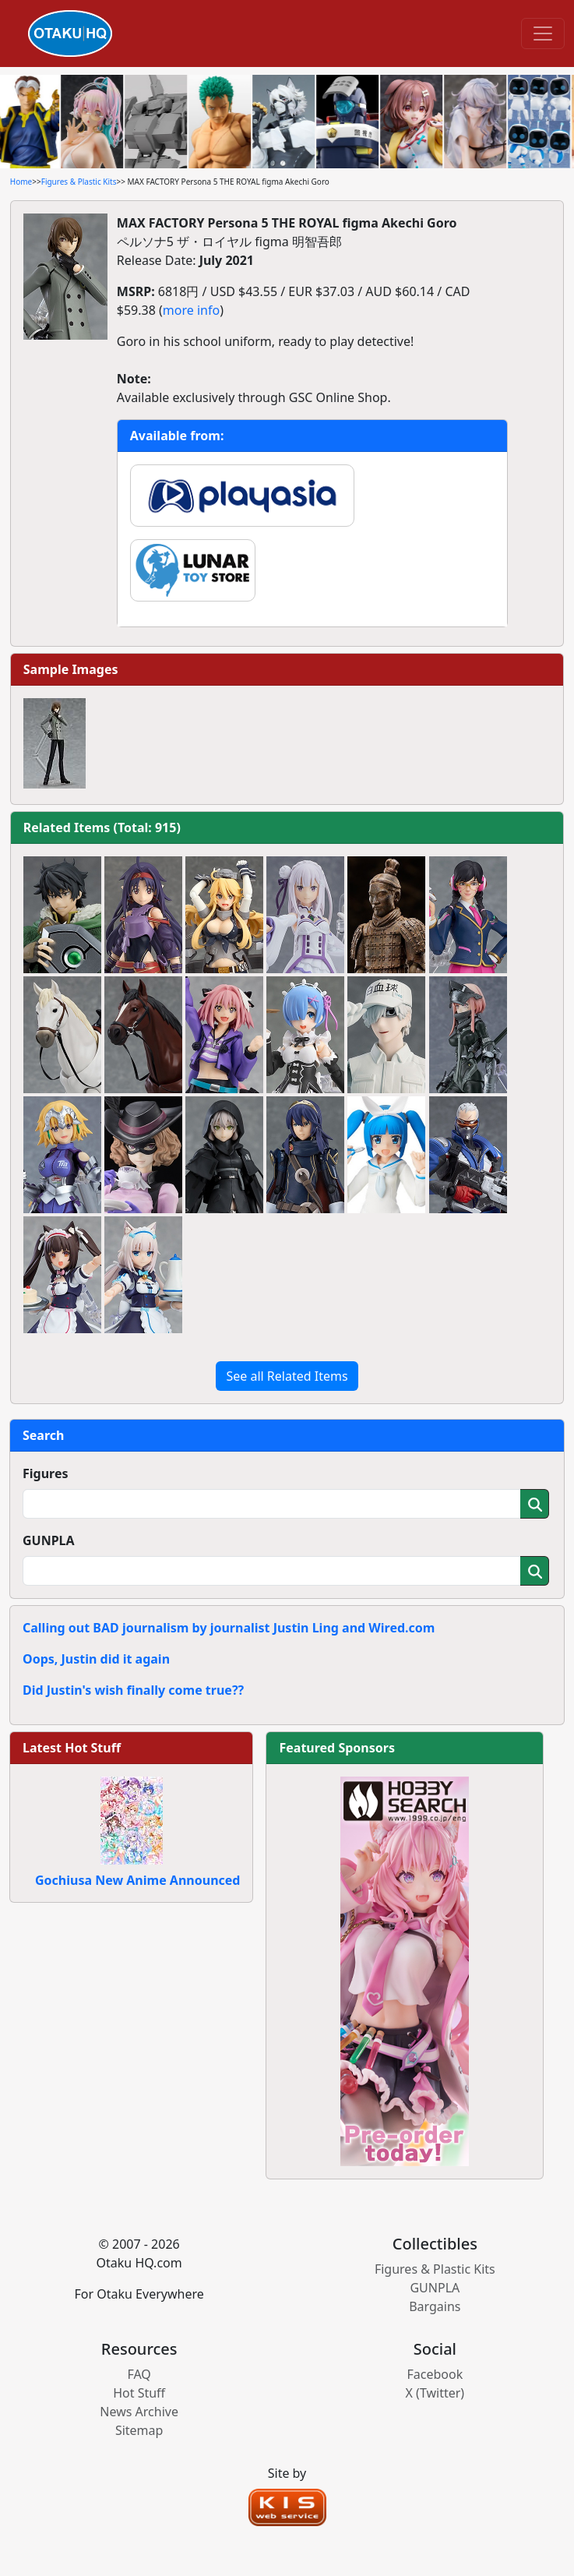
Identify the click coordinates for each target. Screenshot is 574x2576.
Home (21, 181)
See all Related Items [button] (286, 1376)
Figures (46, 1473)
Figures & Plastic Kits (79, 181)
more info (191, 310)
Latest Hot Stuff (72, 1747)
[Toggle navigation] (543, 33)
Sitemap (139, 2430)
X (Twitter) (435, 2392)
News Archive (139, 2411)
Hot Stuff (139, 2392)
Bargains (434, 2306)
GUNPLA (49, 1540)
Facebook (435, 2374)
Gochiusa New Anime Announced (137, 1880)
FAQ (138, 2374)
